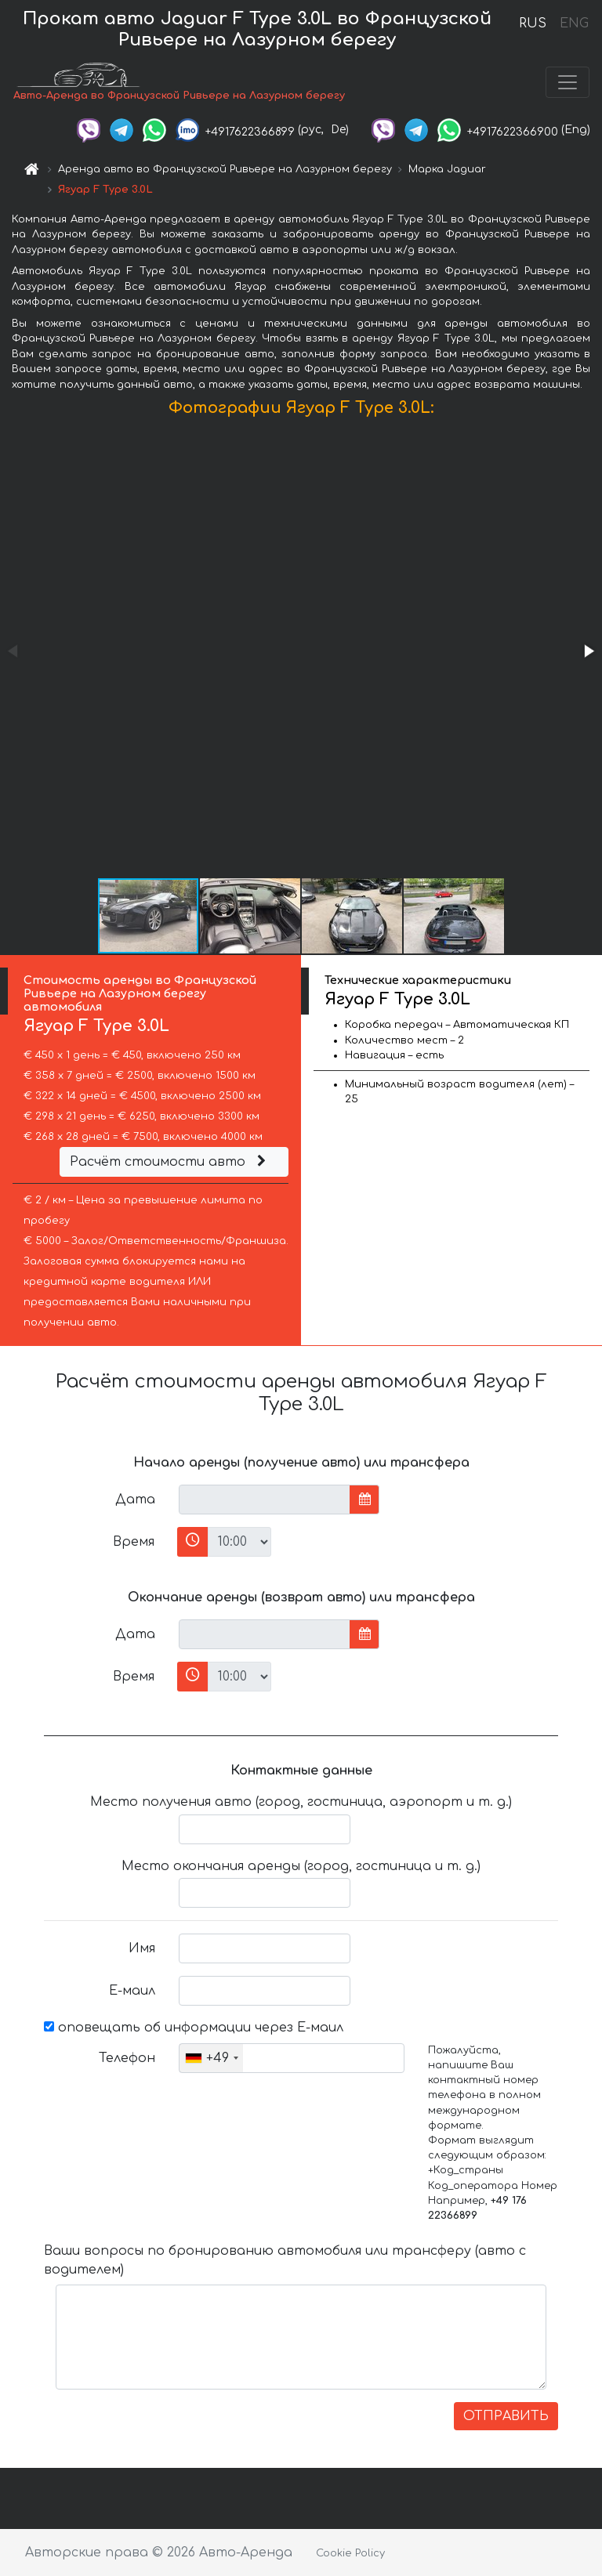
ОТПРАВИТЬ (506, 2416)
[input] (264, 1499)
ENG (574, 23)
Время (133, 1542)
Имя (142, 1948)
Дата (135, 1499)
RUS (532, 23)
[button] (587, 651)
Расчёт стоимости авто (170, 1162)
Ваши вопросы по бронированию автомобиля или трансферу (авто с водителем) (285, 2260)
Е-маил (132, 1991)
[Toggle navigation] (567, 82)
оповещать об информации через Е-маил (193, 2028)
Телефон (127, 2058)
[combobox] (211, 2058)
